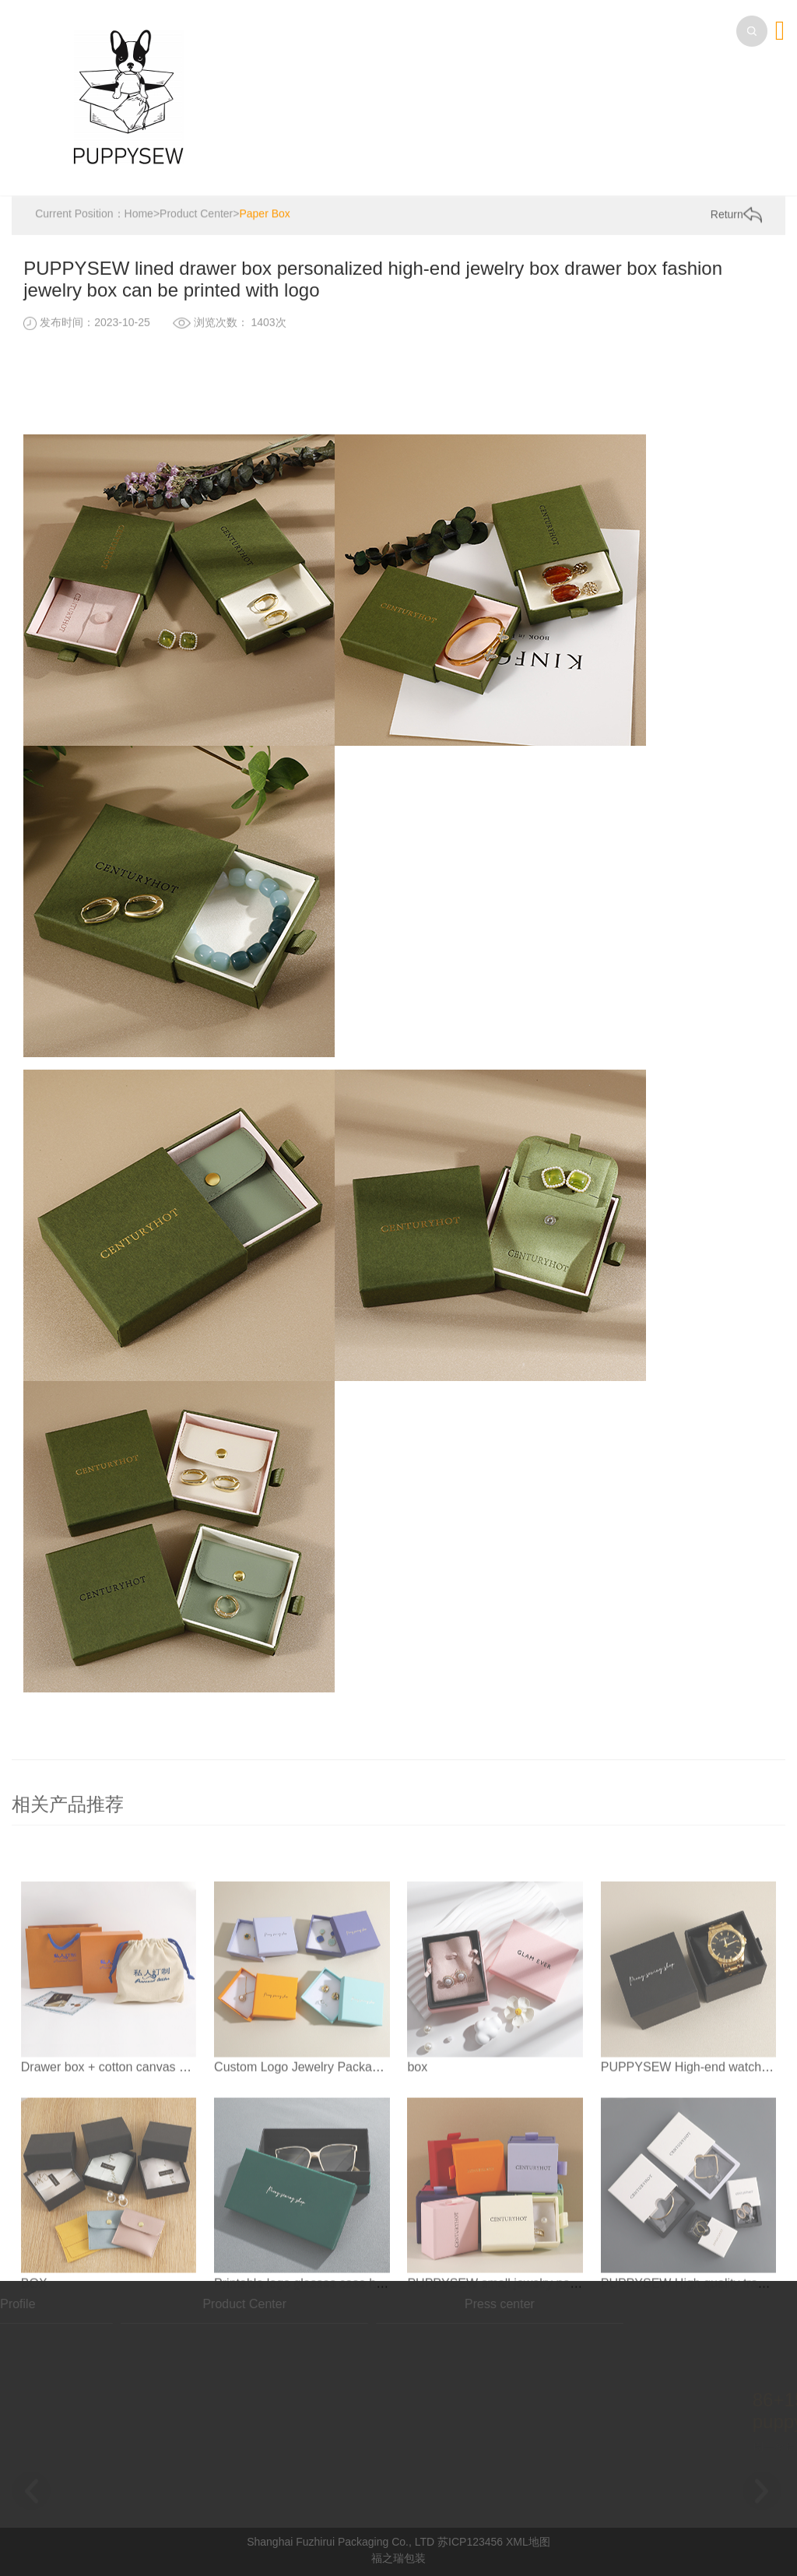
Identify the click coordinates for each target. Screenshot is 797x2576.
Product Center (196, 215)
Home (139, 215)
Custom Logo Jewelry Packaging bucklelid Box (343, 2139)
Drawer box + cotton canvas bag (110, 2139)
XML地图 (528, 2542)
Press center (403, 2304)
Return (736, 215)
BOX (34, 2356)
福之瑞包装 (398, 2558)
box (417, 2139)
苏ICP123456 (470, 2542)
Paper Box (264, 215)
